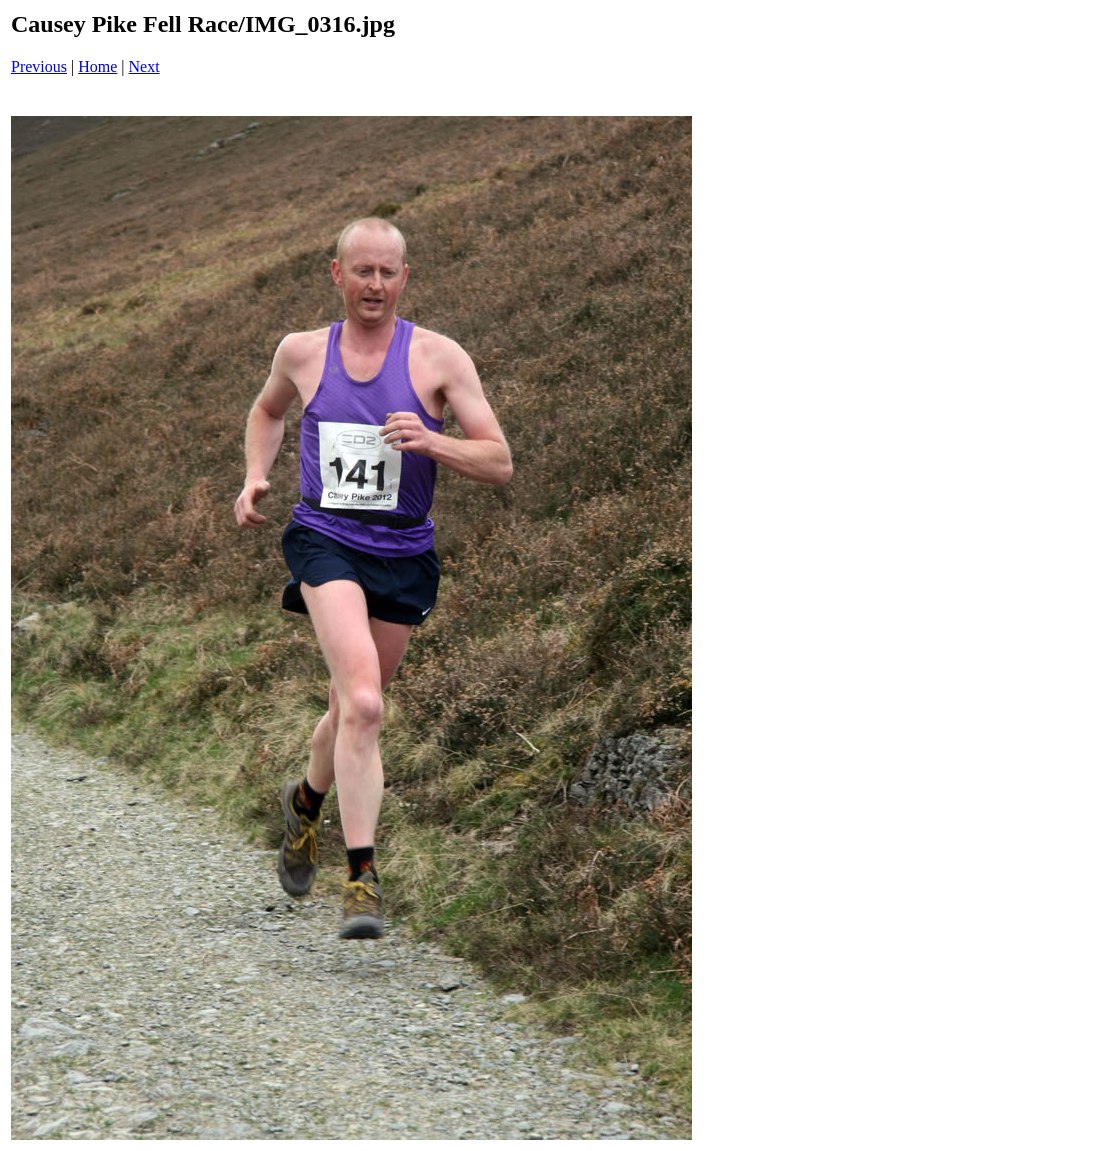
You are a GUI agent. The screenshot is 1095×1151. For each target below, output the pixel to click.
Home (97, 66)
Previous (39, 66)
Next (144, 66)
